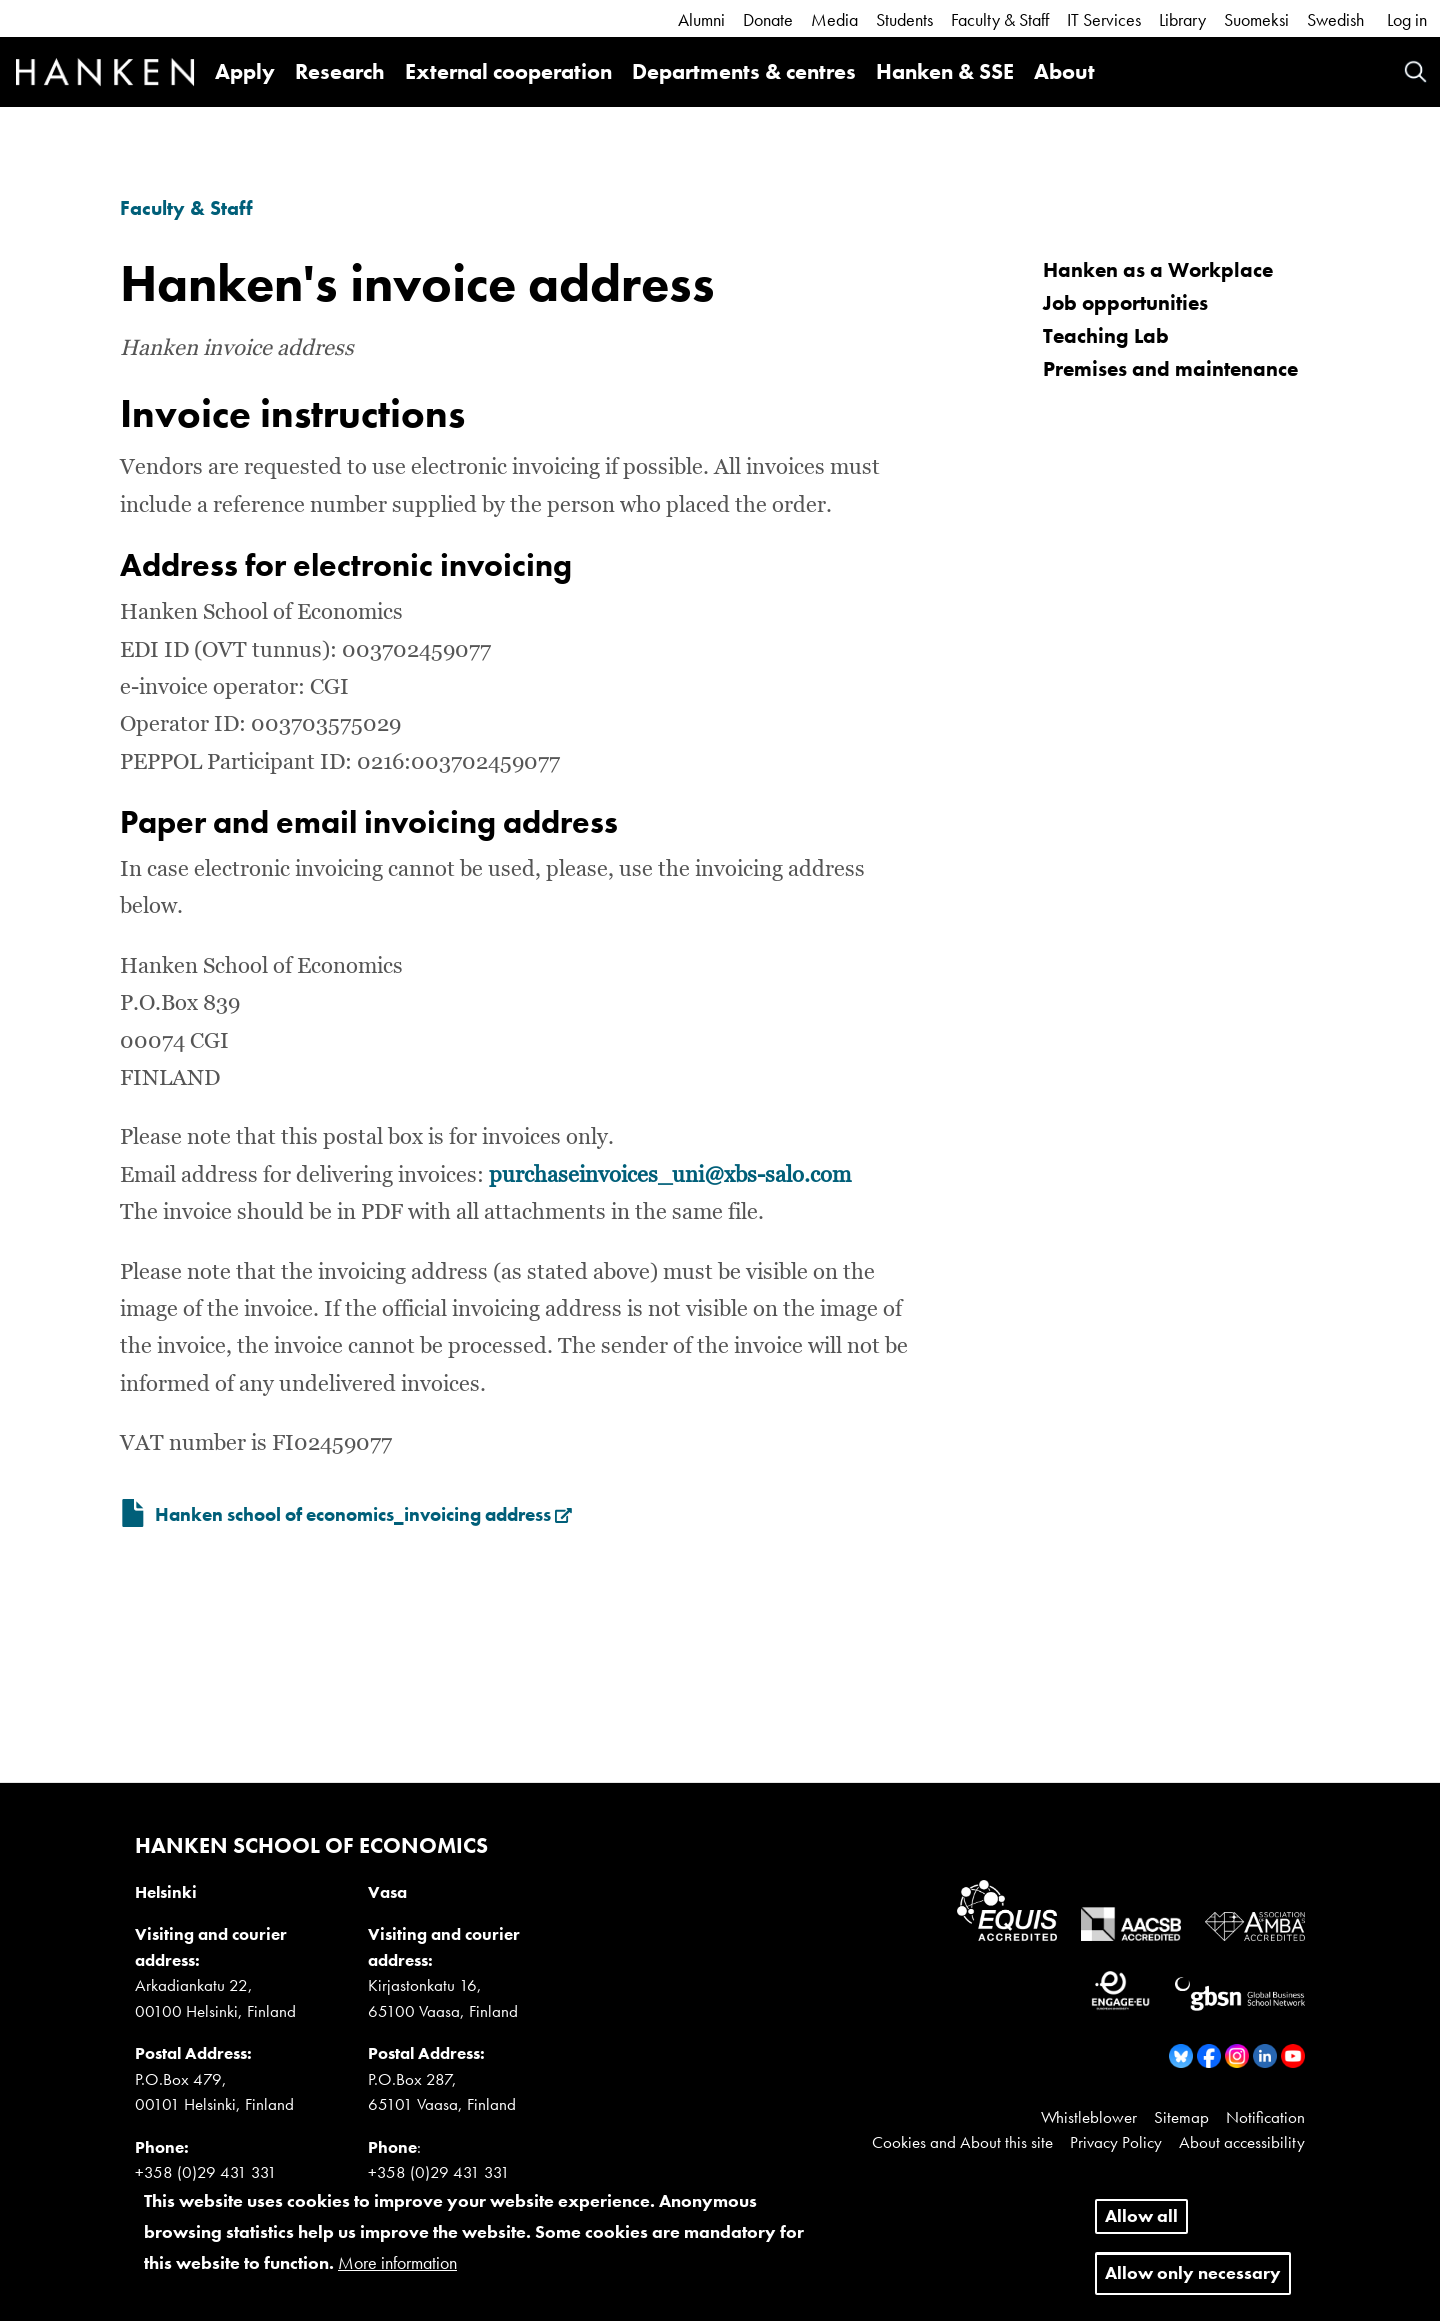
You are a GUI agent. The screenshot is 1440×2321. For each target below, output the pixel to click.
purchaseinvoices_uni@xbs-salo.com (670, 1176)
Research (340, 71)
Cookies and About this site (962, 2142)
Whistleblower (1089, 2117)
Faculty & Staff (1000, 19)
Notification (1265, 2117)
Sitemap (1181, 2117)
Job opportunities (1125, 302)
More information (397, 2272)
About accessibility (1242, 2142)
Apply (245, 71)
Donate (768, 19)
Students (904, 19)
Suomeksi (1256, 19)
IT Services (1104, 19)
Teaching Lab (1106, 335)
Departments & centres (744, 71)
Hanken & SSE (945, 71)
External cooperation (508, 71)
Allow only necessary (1193, 2283)
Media (834, 19)
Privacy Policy (1116, 2142)
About (1064, 71)
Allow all (1141, 2226)
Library (1182, 19)
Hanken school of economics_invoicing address (363, 1515)
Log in (1407, 19)
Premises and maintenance (1170, 368)
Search (1415, 71)
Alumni (701, 19)
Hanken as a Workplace (1158, 269)
